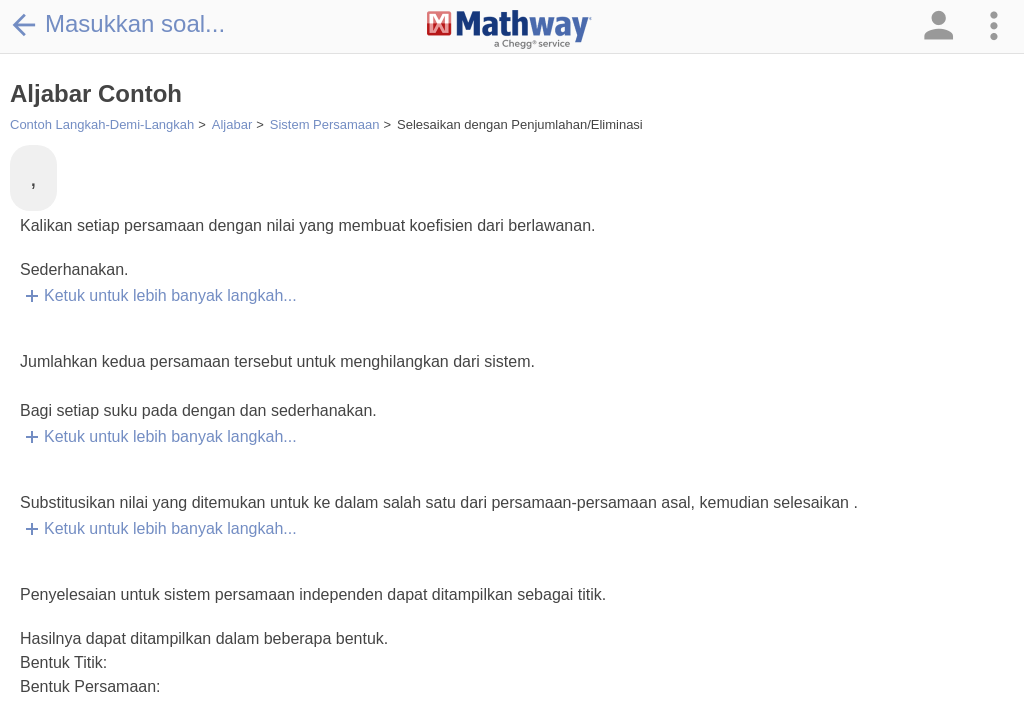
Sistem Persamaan (325, 124)
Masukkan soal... (117, 24)
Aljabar (232, 124)
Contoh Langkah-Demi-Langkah (102, 124)
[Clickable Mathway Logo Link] (509, 30)
